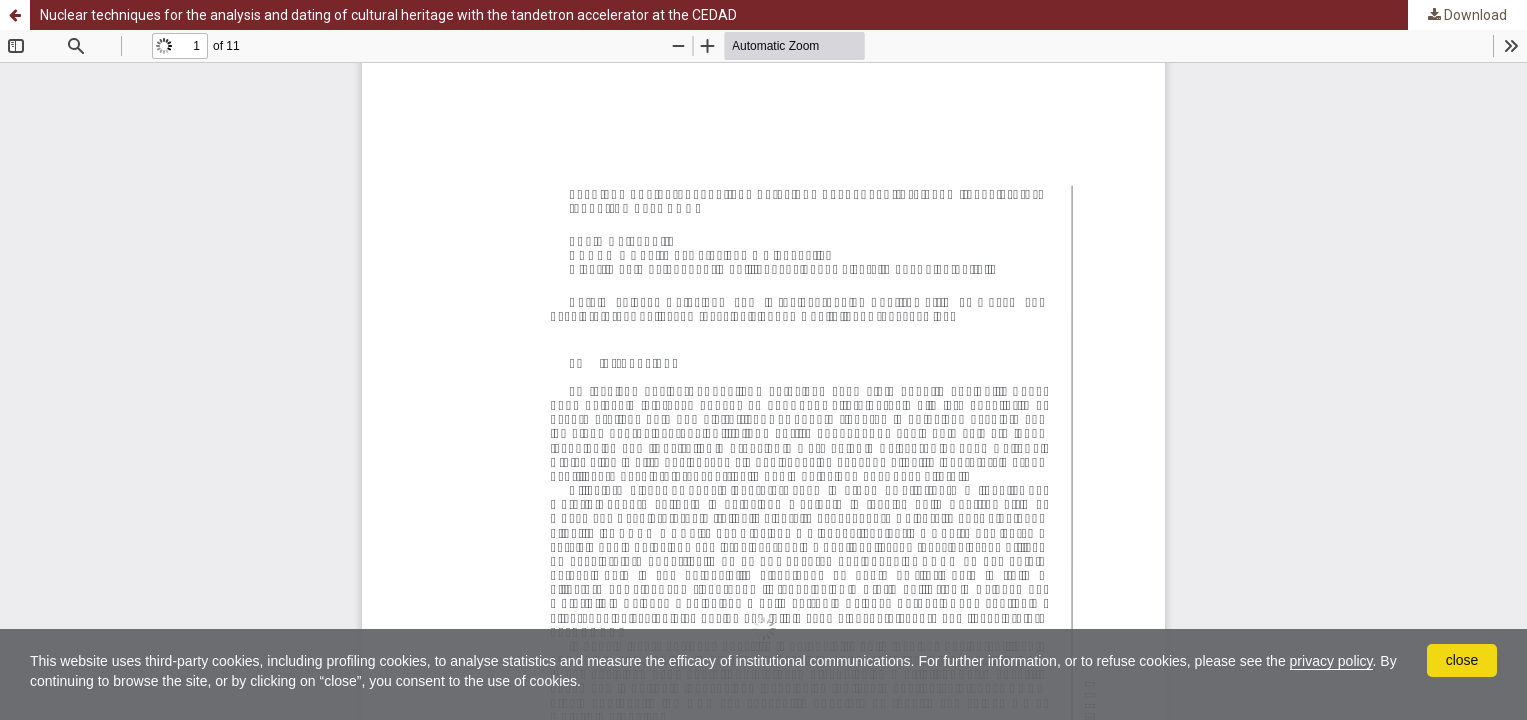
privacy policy (1331, 661)
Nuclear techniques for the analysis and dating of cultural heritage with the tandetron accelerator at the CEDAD (388, 15)
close (1462, 660)
